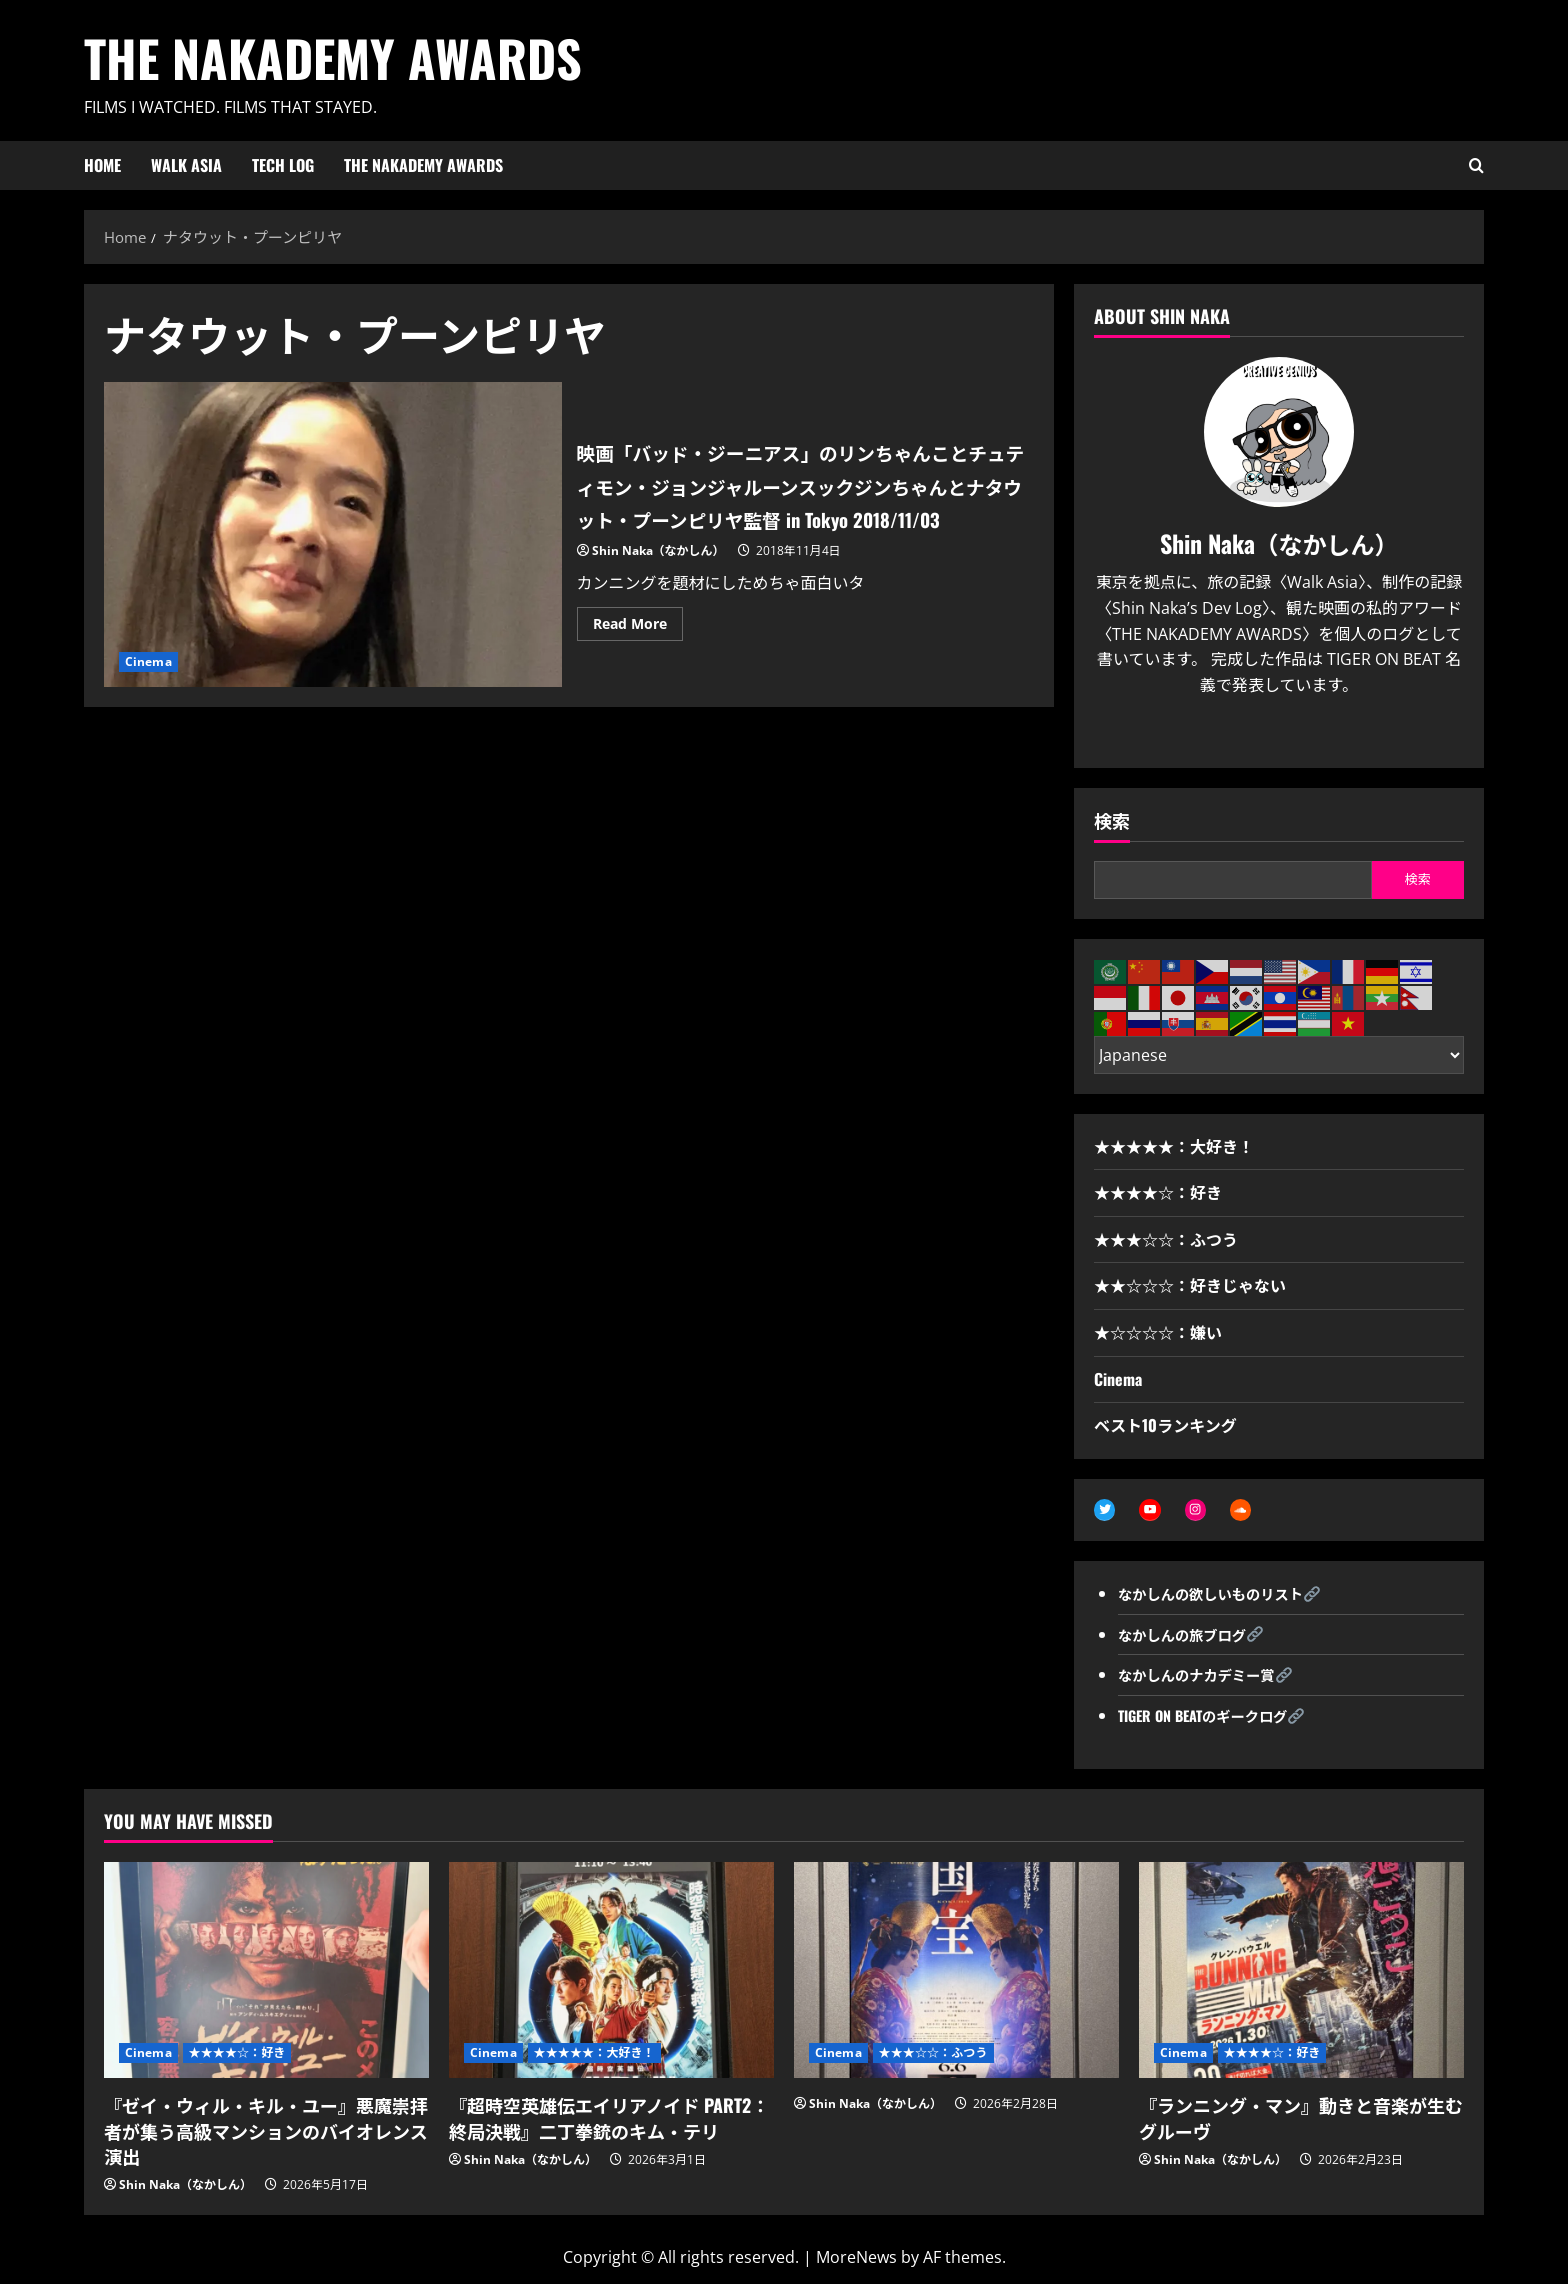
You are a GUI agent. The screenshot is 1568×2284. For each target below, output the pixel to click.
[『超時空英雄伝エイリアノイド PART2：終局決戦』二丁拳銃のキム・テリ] (611, 1972)
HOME (102, 165)
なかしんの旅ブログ (1190, 1636)
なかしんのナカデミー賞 (1206, 1677)
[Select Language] (1279, 1055)
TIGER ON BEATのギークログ (1213, 1718)
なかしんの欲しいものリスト (1222, 1596)
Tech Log (283, 165)
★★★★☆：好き (1158, 1192)
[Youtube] (1296, 733)
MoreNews (856, 2260)
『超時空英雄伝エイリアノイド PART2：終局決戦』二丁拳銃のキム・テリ (609, 2120)
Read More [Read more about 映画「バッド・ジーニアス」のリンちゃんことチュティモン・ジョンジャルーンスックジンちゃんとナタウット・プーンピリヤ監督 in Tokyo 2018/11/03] (638, 644)
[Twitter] (1262, 733)
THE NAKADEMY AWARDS (333, 57)
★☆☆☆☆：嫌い (1158, 1332)
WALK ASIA (186, 165)
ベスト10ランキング (1165, 1425)
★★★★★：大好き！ (1174, 1146)
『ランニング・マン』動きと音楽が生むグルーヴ (1301, 2120)
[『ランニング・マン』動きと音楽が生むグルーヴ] (1301, 1972)
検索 (1112, 820)
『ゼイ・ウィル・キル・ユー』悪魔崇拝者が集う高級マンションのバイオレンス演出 (266, 2133)
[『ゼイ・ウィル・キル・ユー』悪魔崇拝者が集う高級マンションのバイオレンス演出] (266, 1972)
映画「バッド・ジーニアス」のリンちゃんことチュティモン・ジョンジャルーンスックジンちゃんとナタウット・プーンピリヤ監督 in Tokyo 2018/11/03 (333, 534)
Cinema (148, 661)
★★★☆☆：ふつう (1166, 1239)
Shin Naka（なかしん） (658, 567)
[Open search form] (1476, 165)
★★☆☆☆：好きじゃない (1190, 1285)
